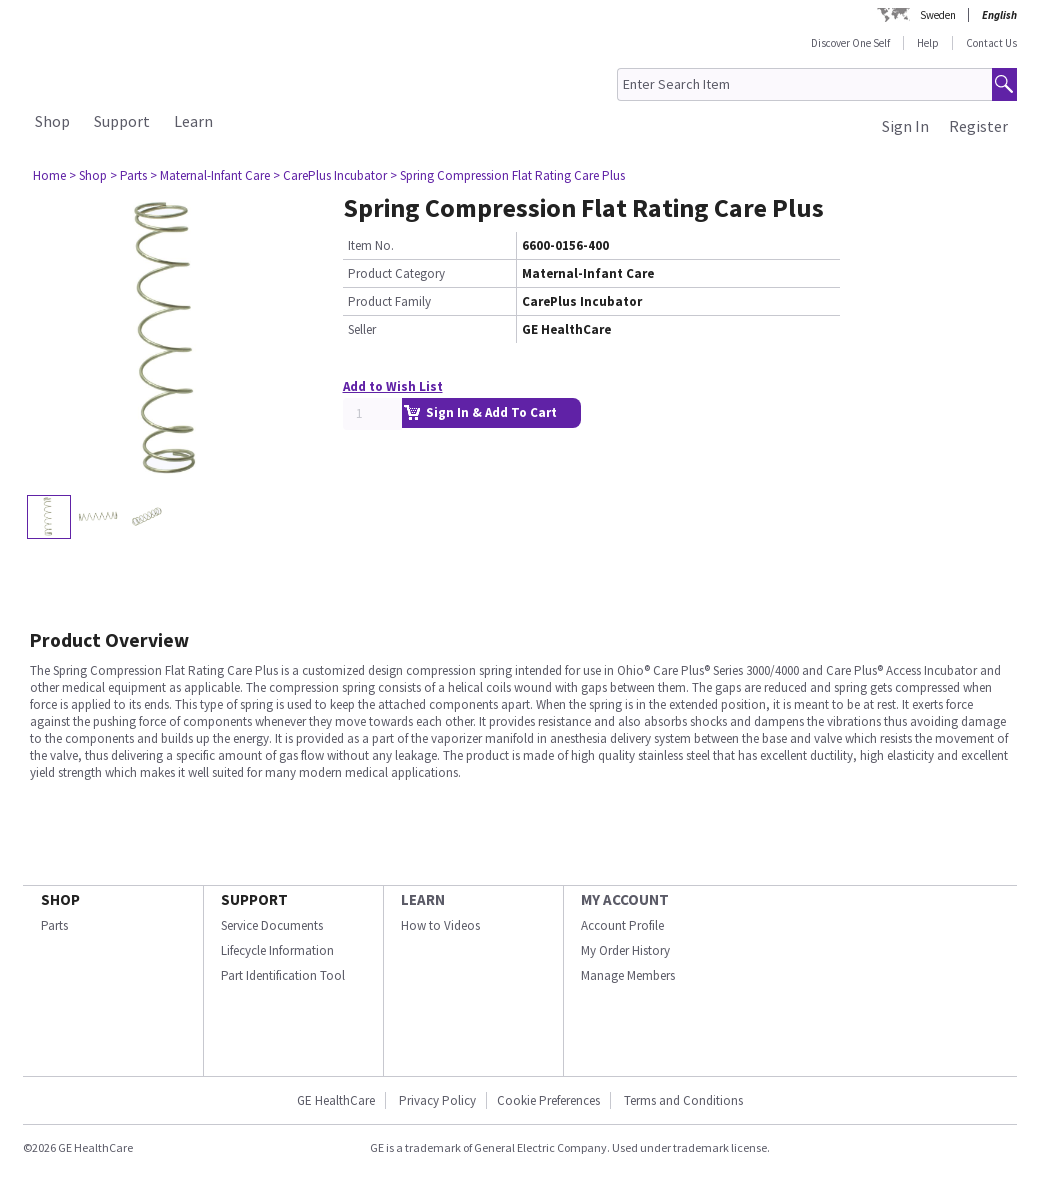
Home (49, 175)
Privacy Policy (436, 1100)
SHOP (60, 899)
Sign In (905, 126)
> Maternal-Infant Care (210, 175)
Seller (362, 329)
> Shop (88, 175)
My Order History (625, 950)
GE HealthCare (336, 1100)
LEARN (423, 899)
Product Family (389, 301)
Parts (54, 925)
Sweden (938, 15)
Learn (193, 121)
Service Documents (272, 925)
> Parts (128, 175)
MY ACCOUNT (625, 899)
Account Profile (622, 925)
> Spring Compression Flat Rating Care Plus (507, 175)
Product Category (396, 273)
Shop (52, 121)
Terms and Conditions (683, 1100)
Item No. (371, 245)
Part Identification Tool (283, 975)
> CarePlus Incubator (330, 175)
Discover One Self (850, 43)
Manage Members (628, 975)
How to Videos (440, 925)
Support (122, 121)
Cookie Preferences (548, 1100)
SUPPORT (254, 899)
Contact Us (991, 43)
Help (928, 43)
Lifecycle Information (277, 950)
